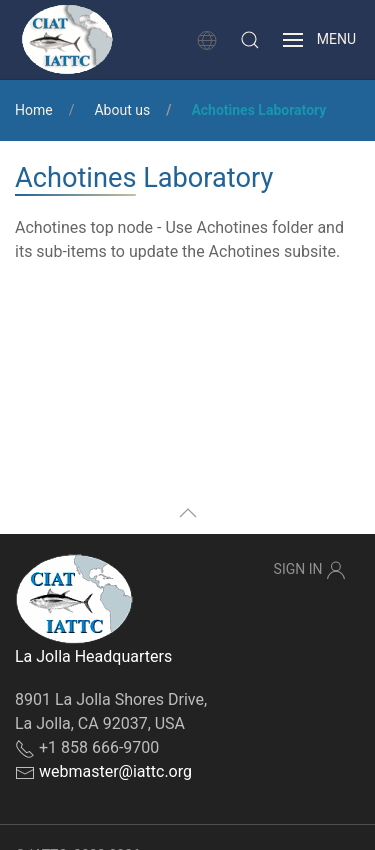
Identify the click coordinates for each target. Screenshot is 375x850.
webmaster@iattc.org (115, 771)
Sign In (310, 570)
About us (122, 110)
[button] (250, 40)
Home (34, 110)
